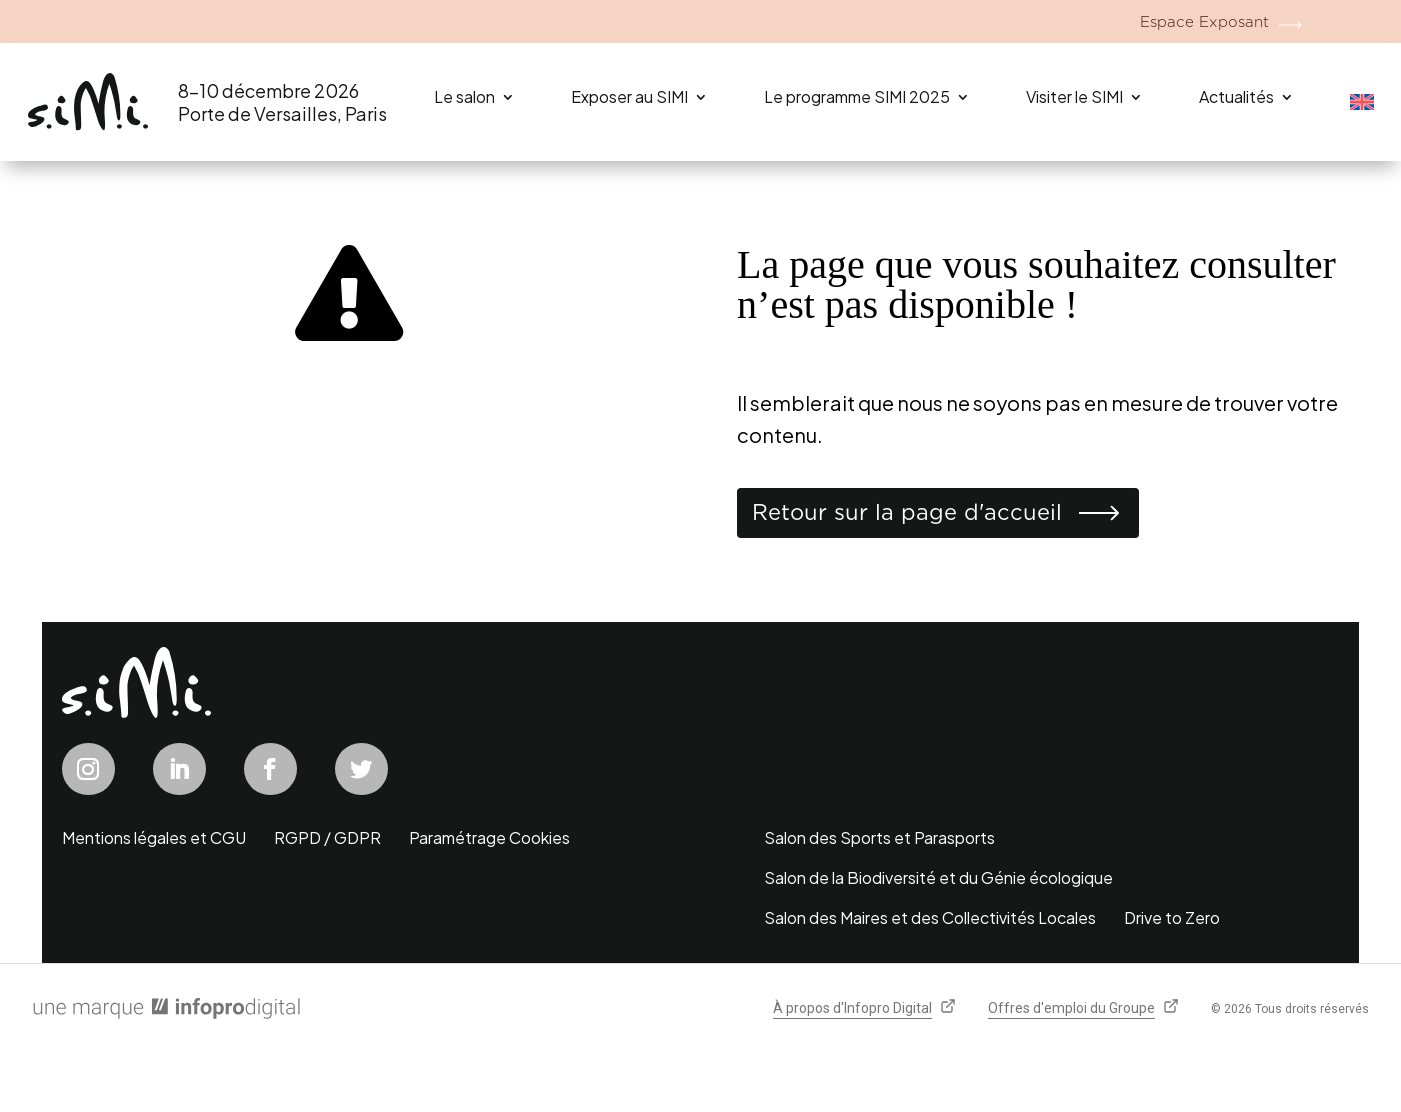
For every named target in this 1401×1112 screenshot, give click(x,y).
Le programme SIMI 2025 (857, 96)
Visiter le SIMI (1074, 96)
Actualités (1236, 96)
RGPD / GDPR (327, 837)
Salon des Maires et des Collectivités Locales (930, 917)
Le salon (464, 96)
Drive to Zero (1172, 917)
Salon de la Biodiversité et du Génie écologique (938, 877)
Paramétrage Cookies (489, 837)
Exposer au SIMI (629, 96)
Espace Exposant (1204, 22)
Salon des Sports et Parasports (879, 837)
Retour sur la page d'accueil (907, 512)
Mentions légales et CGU (154, 837)
